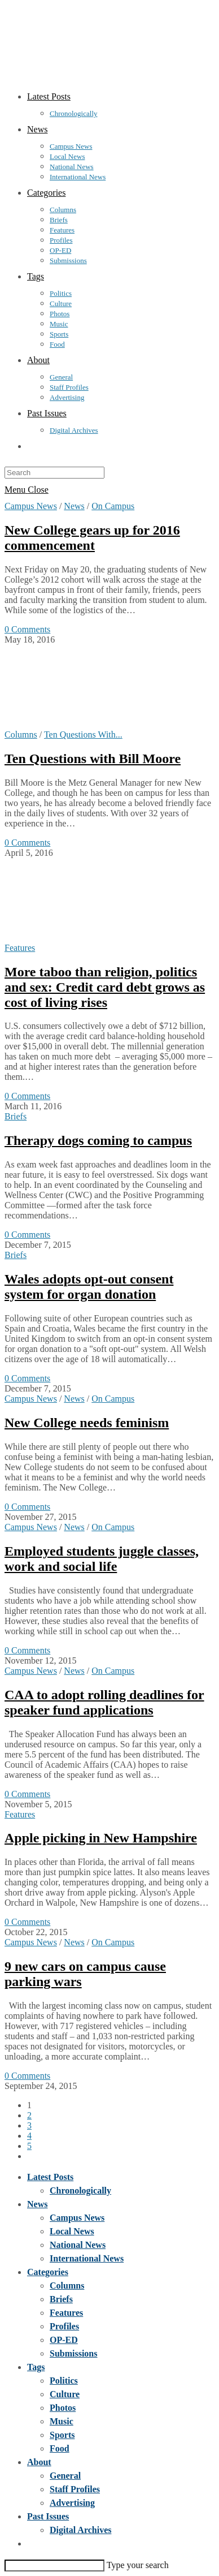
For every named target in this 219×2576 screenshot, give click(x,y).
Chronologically (80, 2190)
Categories (47, 2272)
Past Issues (48, 2516)
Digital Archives (80, 2530)
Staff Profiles (75, 2489)
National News (78, 2245)
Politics (64, 2380)
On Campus (112, 506)
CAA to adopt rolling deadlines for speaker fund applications (104, 1702)
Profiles (64, 2326)
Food (59, 2448)
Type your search (138, 2565)
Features (20, 948)
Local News (72, 2231)
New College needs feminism (87, 1422)
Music (61, 2421)
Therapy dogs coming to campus (98, 1140)
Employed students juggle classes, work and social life (102, 1559)
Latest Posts (50, 2177)
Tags (36, 2367)
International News (87, 2258)
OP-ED (64, 2340)
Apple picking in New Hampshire (101, 1837)
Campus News (31, 506)
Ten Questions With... (83, 734)
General (65, 2475)
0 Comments (27, 629)
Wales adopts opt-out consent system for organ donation (89, 1287)
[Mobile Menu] (27, 489)
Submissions (74, 2353)
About (39, 2462)
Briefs (16, 1116)
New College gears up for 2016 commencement (92, 538)
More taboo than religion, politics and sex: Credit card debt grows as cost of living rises (105, 987)
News (74, 506)
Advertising (72, 2503)
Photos (63, 2408)
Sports (62, 2435)
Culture (65, 2394)
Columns (21, 734)
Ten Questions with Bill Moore (93, 758)
